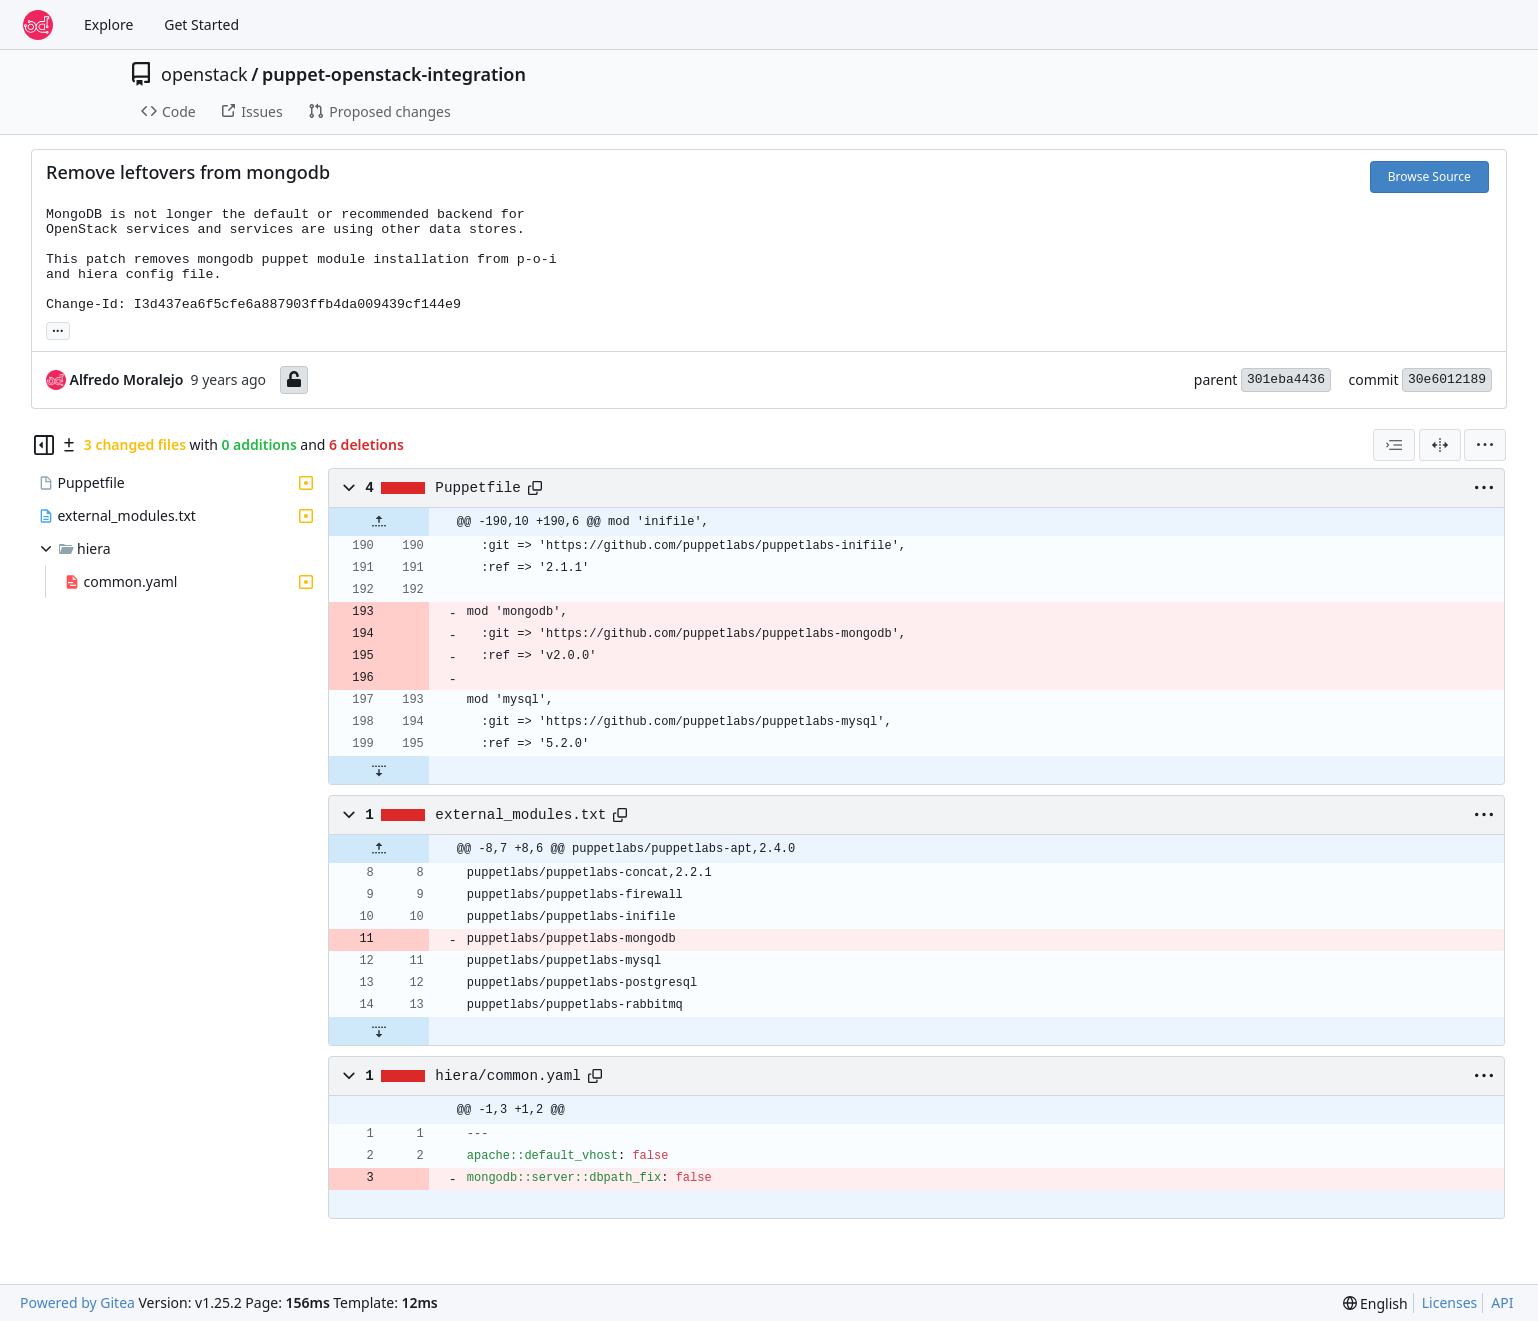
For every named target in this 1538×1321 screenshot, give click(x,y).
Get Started (201, 24)
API (1502, 1302)
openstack (204, 74)
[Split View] (1440, 445)
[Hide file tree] (44, 445)
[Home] (38, 25)
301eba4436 (1286, 379)
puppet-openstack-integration (394, 74)
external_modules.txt (520, 815)
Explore (108, 24)
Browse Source (1429, 176)
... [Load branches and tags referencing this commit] (58, 329)
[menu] (1485, 445)
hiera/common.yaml (507, 1076)
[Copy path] (535, 488)
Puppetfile (478, 488)
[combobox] (1394, 445)
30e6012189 (1447, 379)
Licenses (1450, 1302)
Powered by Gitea (77, 1302)
